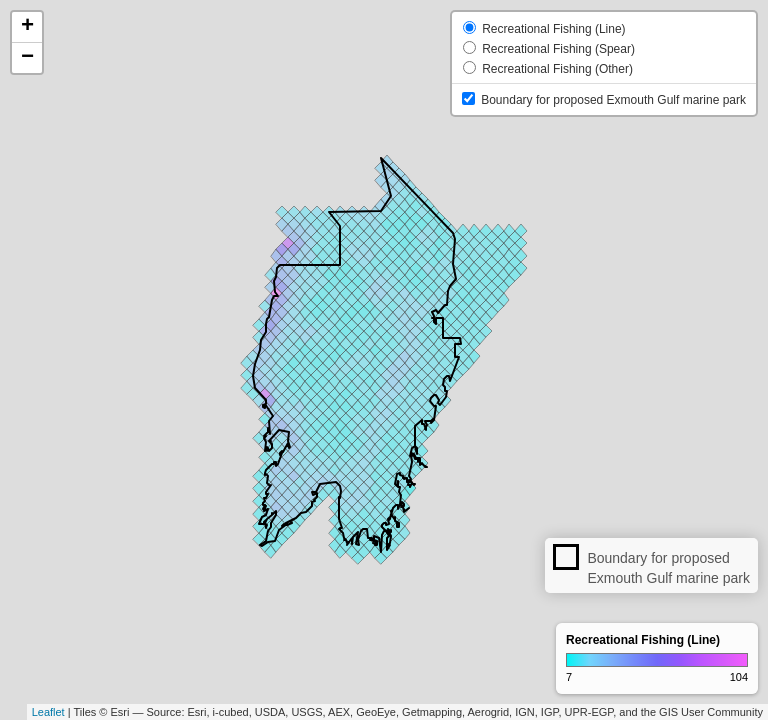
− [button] (27, 58)
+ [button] (27, 27)
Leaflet (48, 712)
